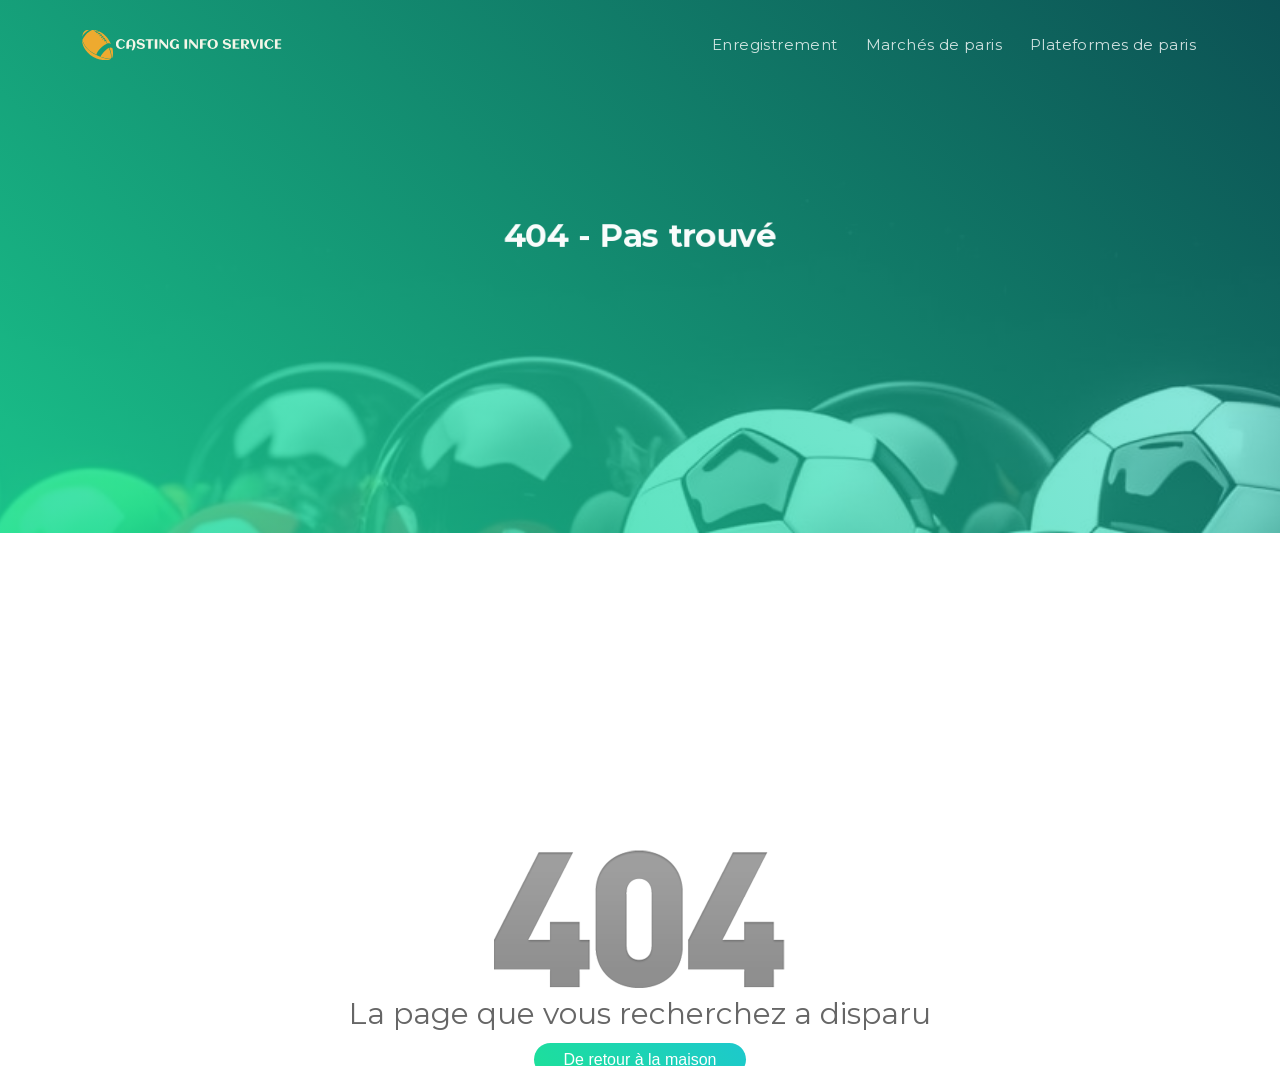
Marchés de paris (934, 44)
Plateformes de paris (1113, 44)
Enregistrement (775, 44)
